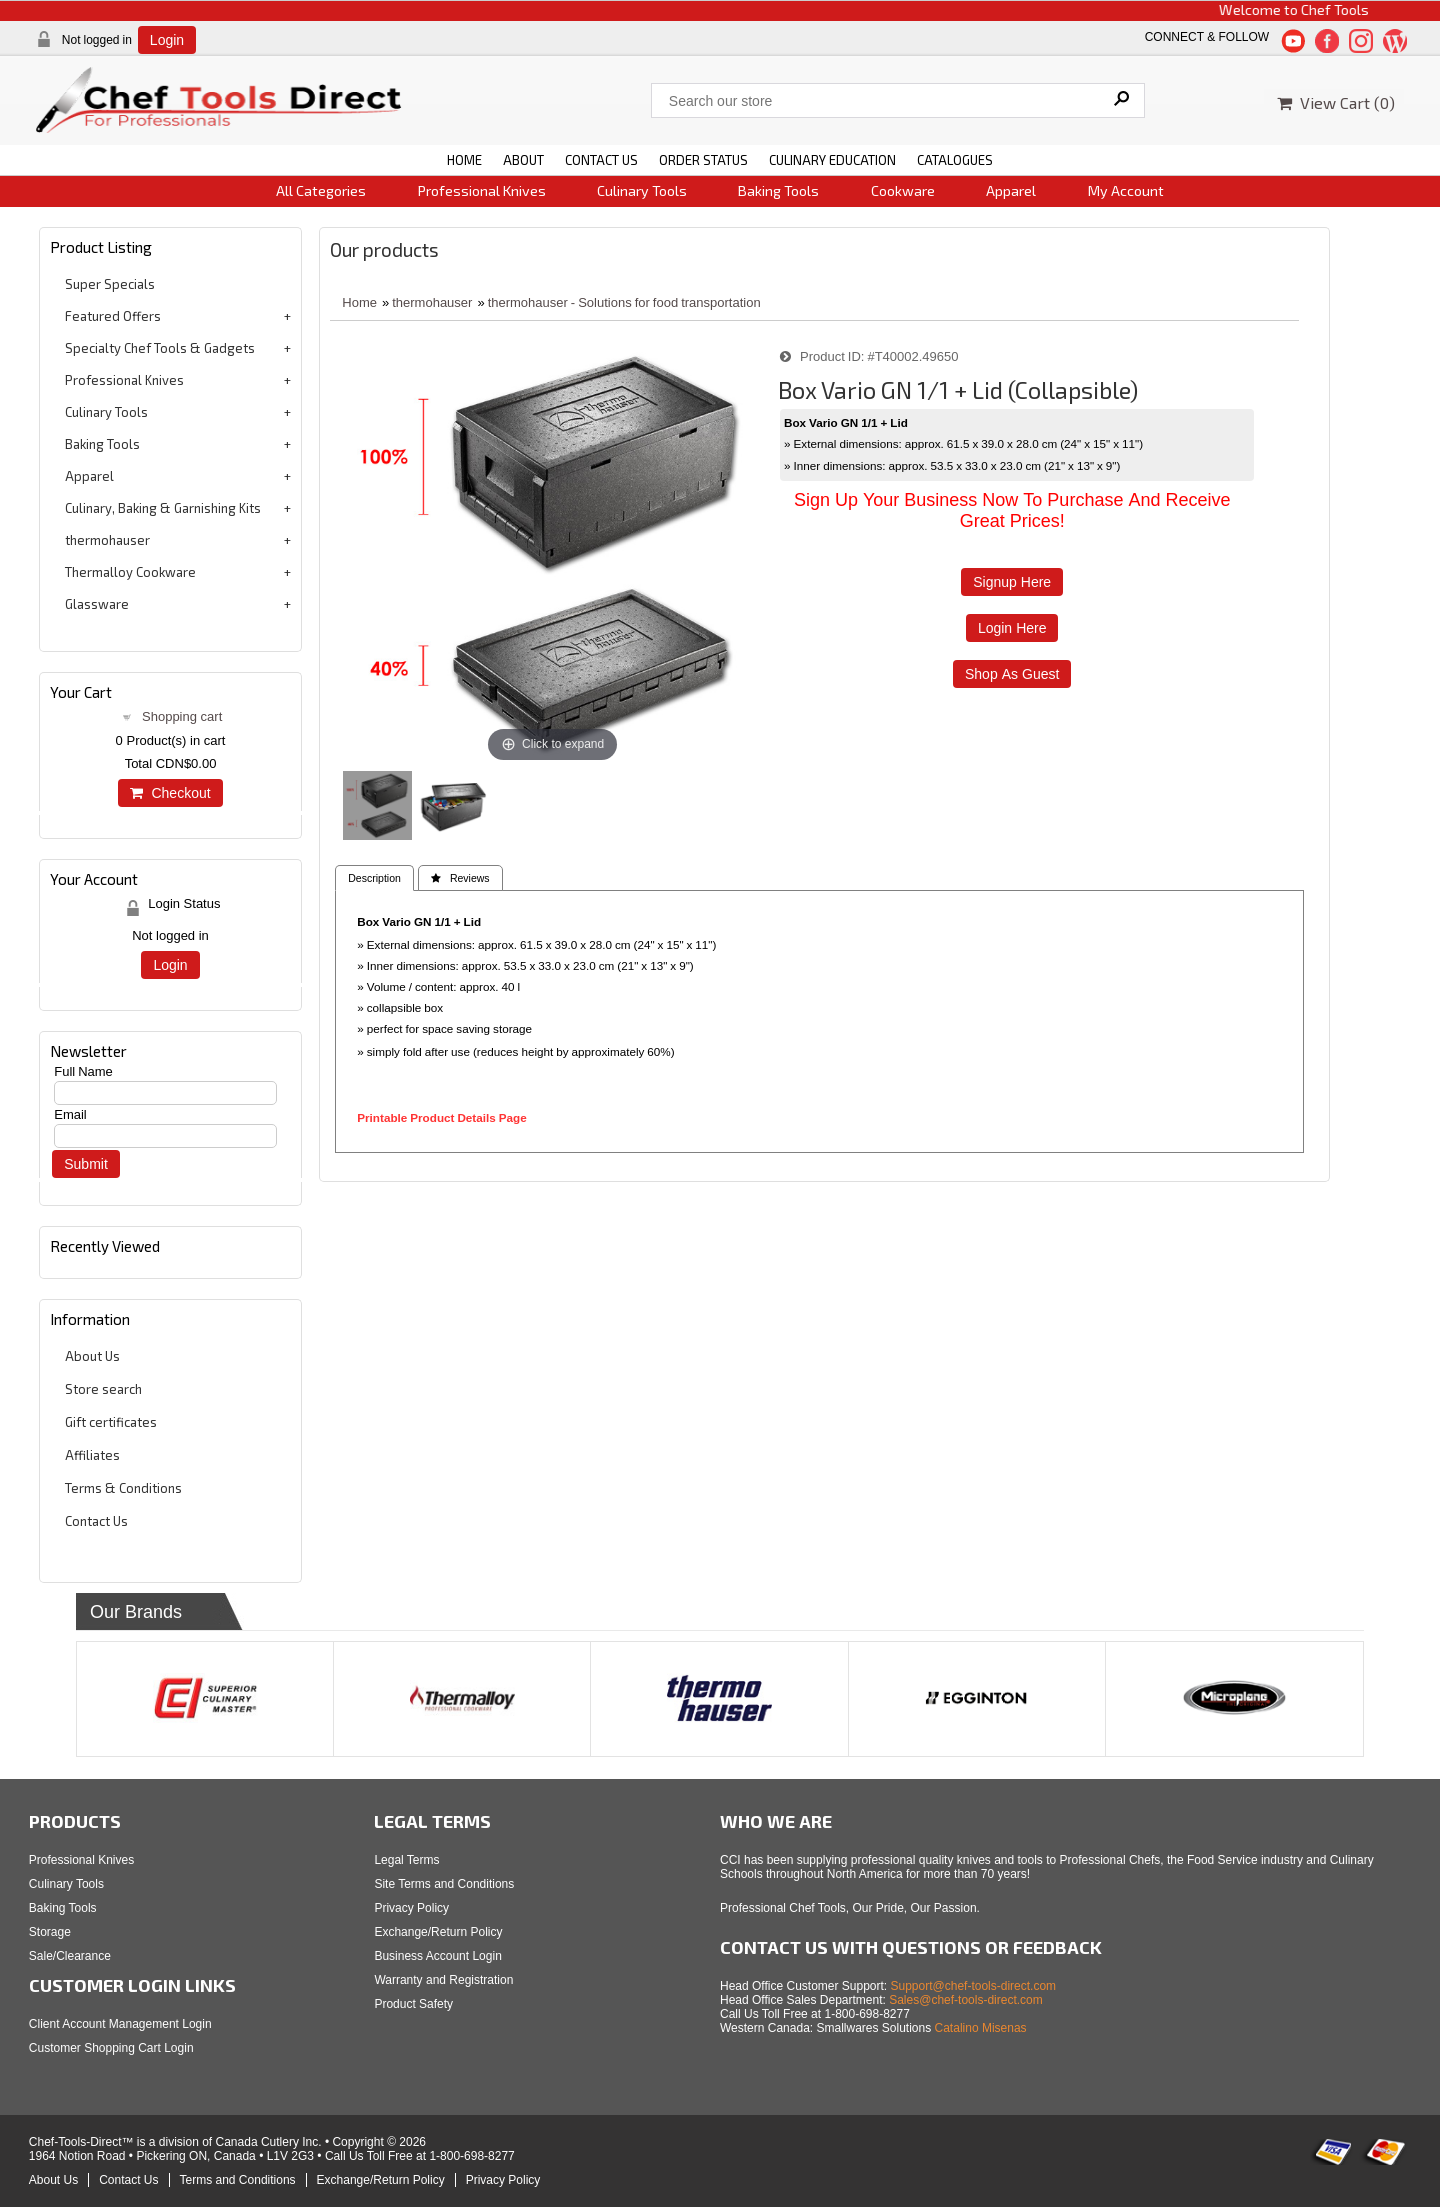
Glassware (97, 604)
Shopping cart (182, 716)
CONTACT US (601, 160)
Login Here (1012, 628)
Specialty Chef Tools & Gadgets (160, 348)
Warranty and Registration (443, 1980)
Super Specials (110, 284)
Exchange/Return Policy (438, 1932)
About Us (92, 1356)
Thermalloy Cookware (130, 572)
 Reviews (460, 878)
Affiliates (92, 1455)
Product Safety (413, 2004)
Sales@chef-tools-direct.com (966, 2000)
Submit (86, 1164)
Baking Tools (778, 190)
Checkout (170, 793)
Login (167, 40)
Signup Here (1012, 582)
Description (374, 878)
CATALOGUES (955, 160)
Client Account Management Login (120, 2024)
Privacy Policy (411, 1908)
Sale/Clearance (70, 1956)
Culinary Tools (642, 190)
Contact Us (96, 1521)
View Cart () (1336, 102)
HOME (464, 160)
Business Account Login (437, 1956)
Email (70, 1114)
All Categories (321, 190)
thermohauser (107, 540)
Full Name (83, 1071)
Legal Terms (406, 1860)
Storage (50, 1932)
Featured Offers (113, 316)
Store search (103, 1389)
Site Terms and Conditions (444, 1884)
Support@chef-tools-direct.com (974, 1986)
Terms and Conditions (238, 2180)
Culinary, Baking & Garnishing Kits (163, 508)
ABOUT (523, 160)
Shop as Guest (1012, 674)
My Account (1126, 190)
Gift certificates (111, 1422)
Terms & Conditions (123, 1488)
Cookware (903, 190)
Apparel (1011, 190)
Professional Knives (482, 190)
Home (359, 302)
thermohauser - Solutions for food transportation (624, 302)
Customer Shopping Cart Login (111, 2048)
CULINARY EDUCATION (832, 160)
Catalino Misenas (981, 2028)
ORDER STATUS (703, 160)
